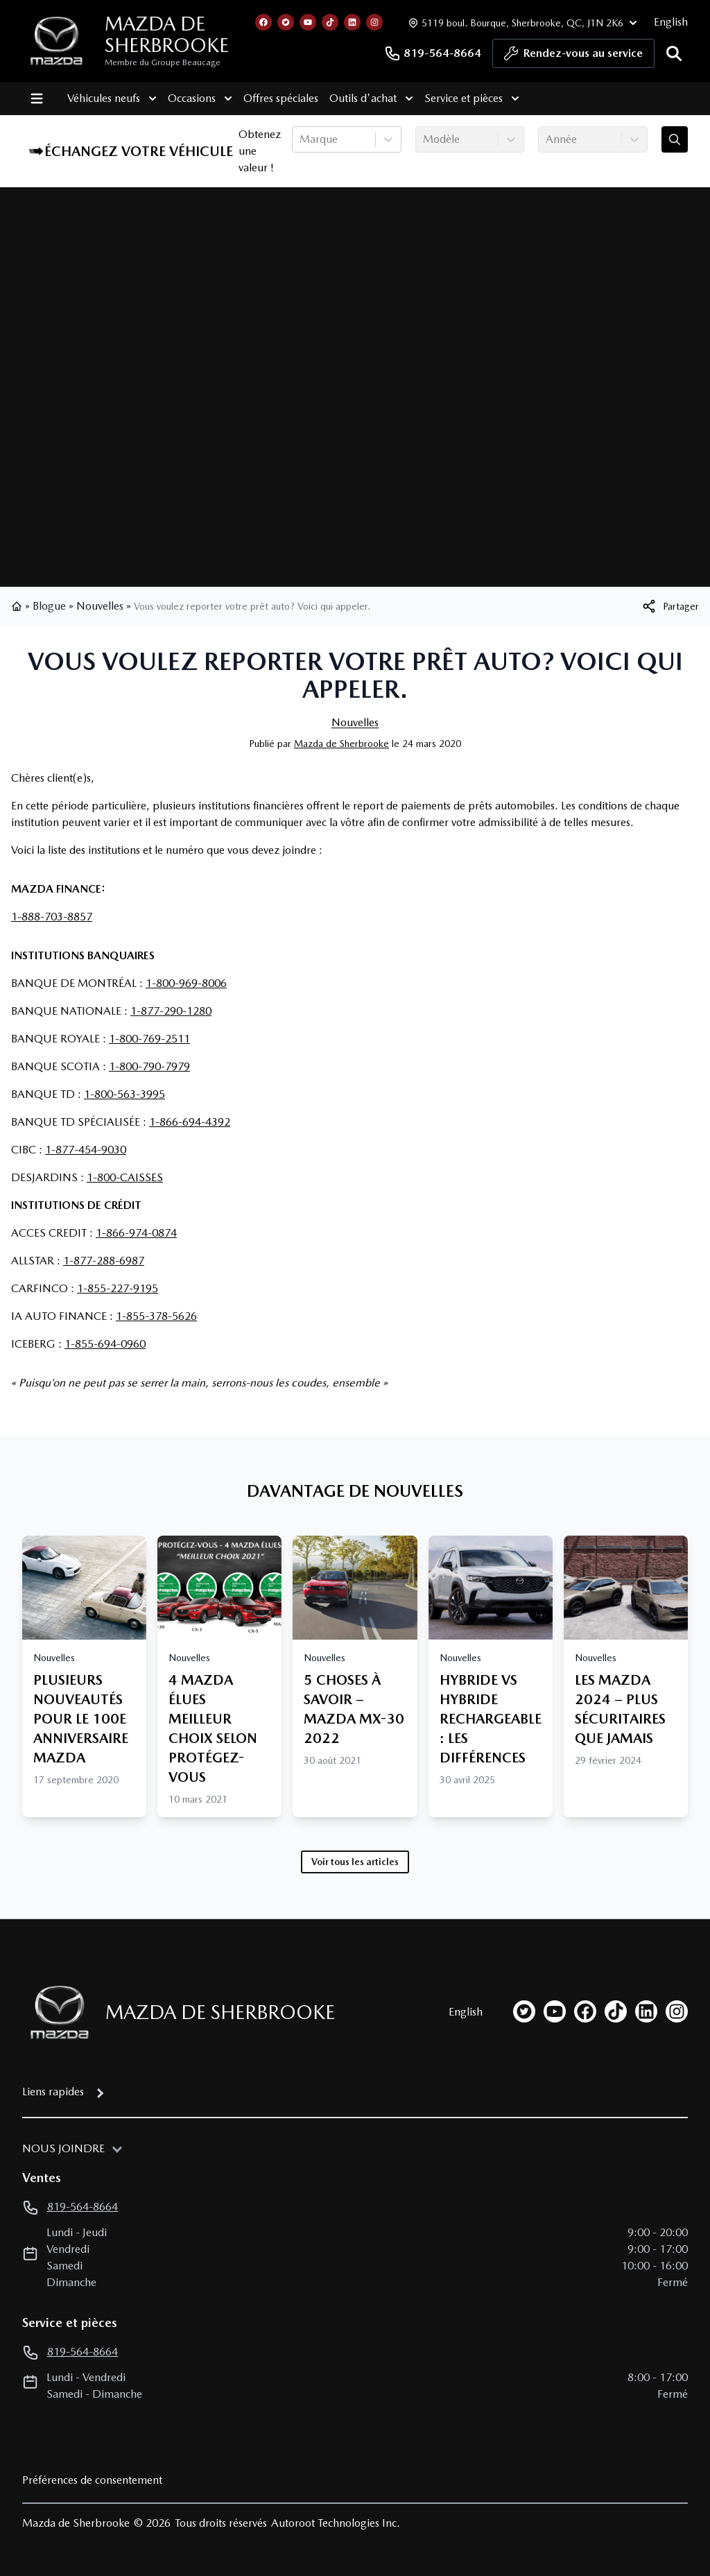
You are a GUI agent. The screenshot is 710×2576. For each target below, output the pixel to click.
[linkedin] (646, 2011)
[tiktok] (616, 2011)
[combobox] (301, 139)
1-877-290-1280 (170, 1010)
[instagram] (677, 2011)
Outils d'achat (371, 98)
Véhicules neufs (111, 98)
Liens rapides (53, 2091)
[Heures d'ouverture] (521, 22)
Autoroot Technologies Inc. (335, 2523)
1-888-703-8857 (51, 916)
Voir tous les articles (355, 1861)
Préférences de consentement (92, 2480)
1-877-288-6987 (103, 1260)
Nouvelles (99, 605)
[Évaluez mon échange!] (674, 139)
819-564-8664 (432, 53)
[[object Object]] (670, 606)
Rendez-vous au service (573, 56)
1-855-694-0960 (105, 1343)
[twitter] (524, 2011)
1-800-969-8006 (186, 983)
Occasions (199, 98)
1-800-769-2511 (149, 1038)
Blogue (49, 605)
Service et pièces (471, 98)
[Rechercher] (674, 53)
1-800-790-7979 (149, 1066)
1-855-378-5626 (156, 1316)
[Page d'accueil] (55, 2012)
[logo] (57, 41)
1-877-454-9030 (85, 1149)
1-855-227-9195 (117, 1288)
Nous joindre (63, 2148)
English (671, 21)
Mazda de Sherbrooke (167, 34)
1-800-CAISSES (125, 1177)
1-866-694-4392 (189, 1121)
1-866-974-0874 (136, 1232)
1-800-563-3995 (124, 1094)
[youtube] (555, 2011)
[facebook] (585, 2011)
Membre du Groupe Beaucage (162, 62)
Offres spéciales (280, 98)
